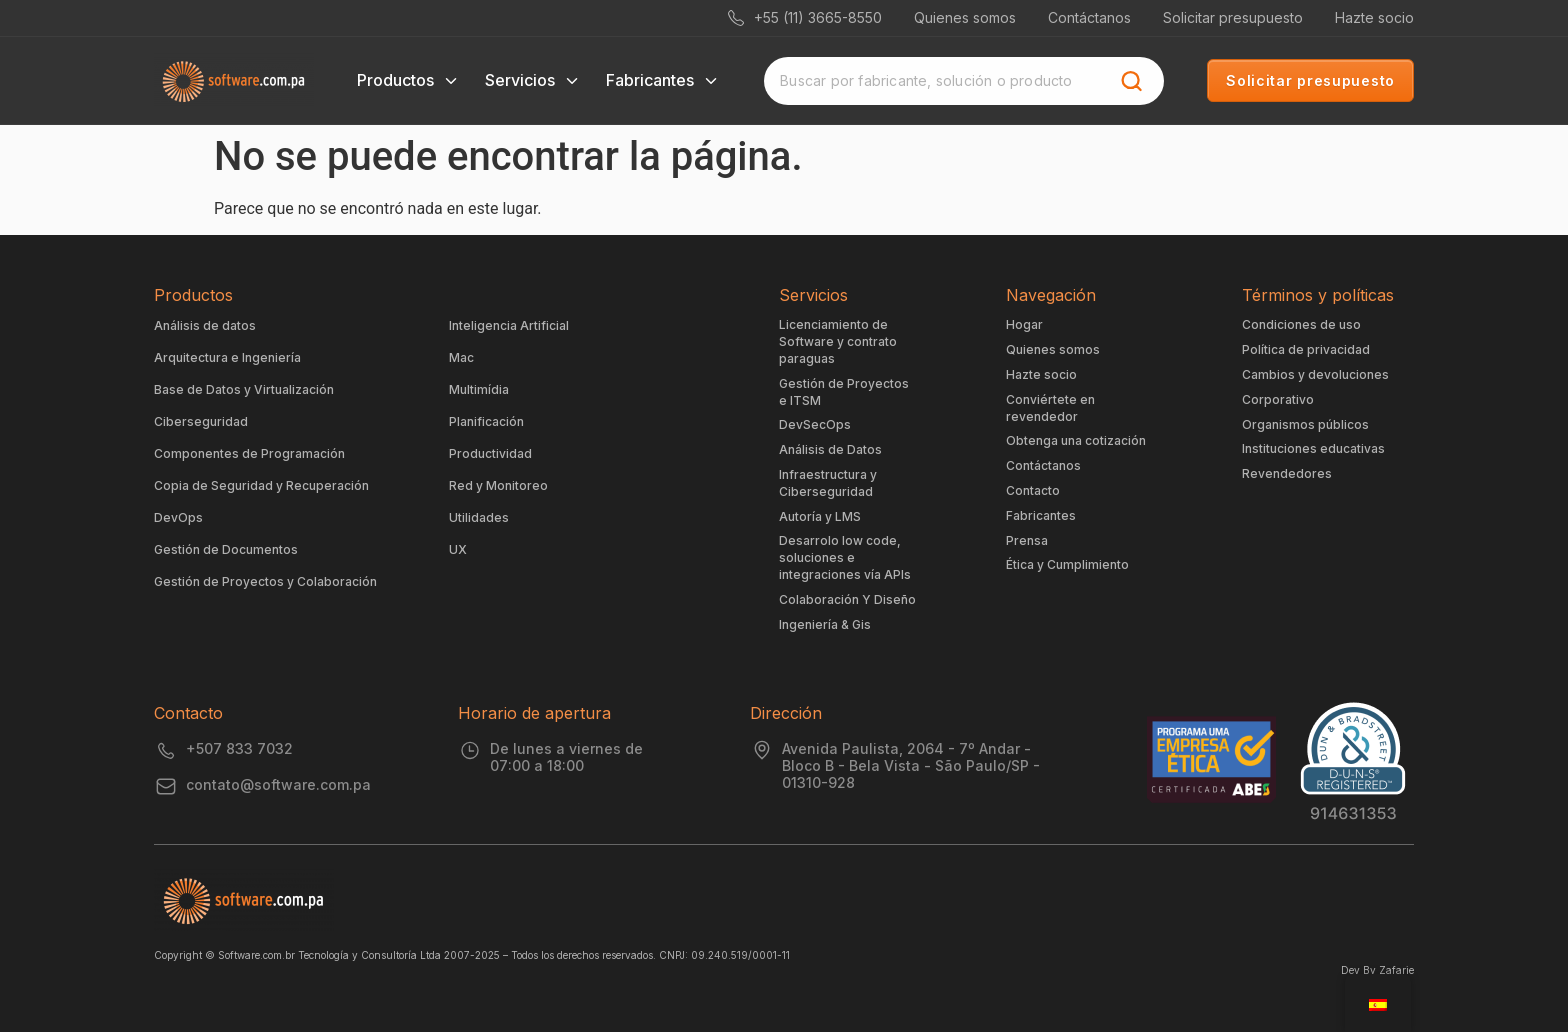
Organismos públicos (1305, 424)
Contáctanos (1089, 17)
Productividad (490, 453)
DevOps (178, 517)
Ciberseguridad (201, 421)
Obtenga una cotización (1076, 440)
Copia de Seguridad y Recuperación (261, 485)
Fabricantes (1041, 515)
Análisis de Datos (830, 449)
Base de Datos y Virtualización (244, 389)
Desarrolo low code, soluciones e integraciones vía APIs (845, 557)
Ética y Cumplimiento (1067, 564)
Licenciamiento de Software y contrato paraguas (838, 341)
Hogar (1024, 324)
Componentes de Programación (249, 453)
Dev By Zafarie (1377, 970)
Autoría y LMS (820, 516)
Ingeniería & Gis (825, 624)
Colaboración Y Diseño (847, 599)
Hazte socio (1374, 17)
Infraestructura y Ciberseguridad (828, 483)
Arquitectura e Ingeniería (227, 357)
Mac (461, 357)
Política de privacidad (1306, 349)
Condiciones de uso (1301, 324)
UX (458, 549)
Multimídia (479, 389)
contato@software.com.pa (278, 784)
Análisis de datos (205, 325)
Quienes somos (965, 17)
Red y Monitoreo (498, 485)
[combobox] (939, 81)
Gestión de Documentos (226, 549)
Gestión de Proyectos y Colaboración (265, 581)
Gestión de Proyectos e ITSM (844, 392)
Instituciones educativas (1313, 448)
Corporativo (1278, 399)
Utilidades (479, 517)
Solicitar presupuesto (1233, 17)
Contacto (1033, 490)
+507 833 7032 (239, 748)
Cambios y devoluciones (1315, 374)
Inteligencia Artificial (509, 325)
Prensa (1027, 540)
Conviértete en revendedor (1050, 408)
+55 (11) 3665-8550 (805, 17)
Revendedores (1287, 473)
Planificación (486, 421)
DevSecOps (815, 424)
